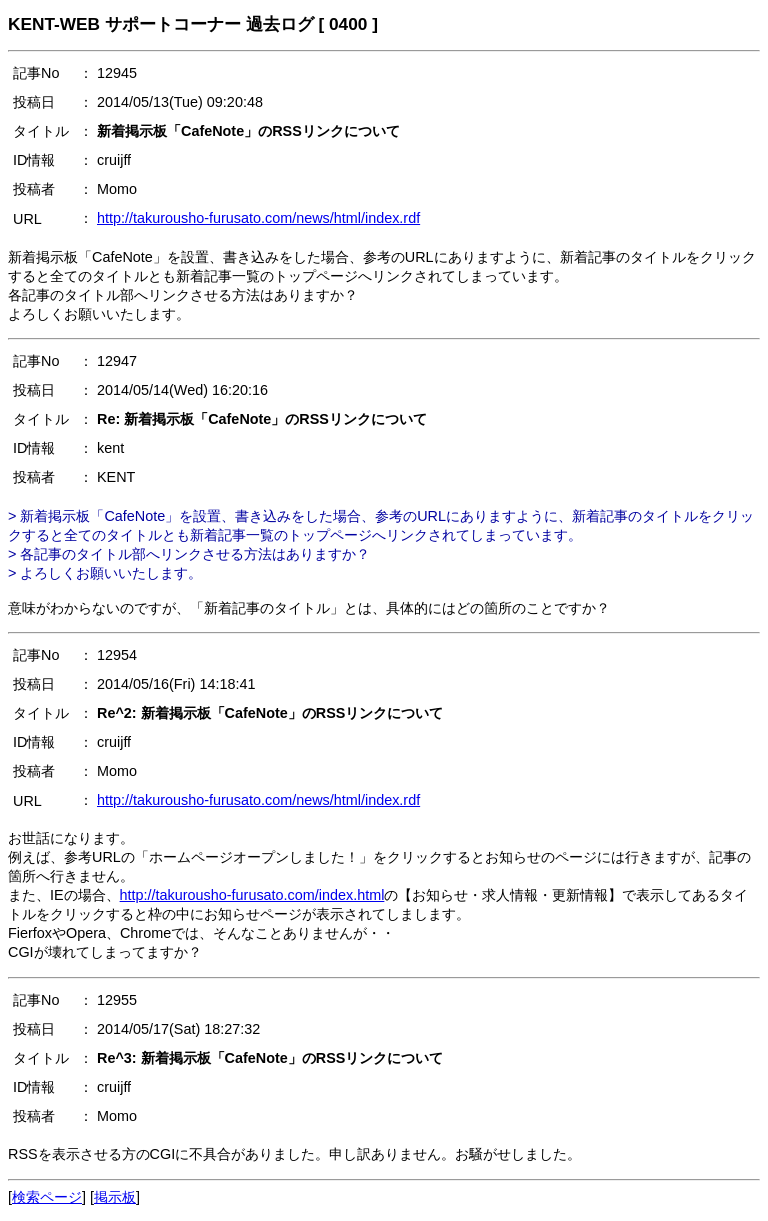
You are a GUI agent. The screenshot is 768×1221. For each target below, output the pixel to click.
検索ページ (47, 1197)
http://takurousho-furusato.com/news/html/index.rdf (258, 218)
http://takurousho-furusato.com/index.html (252, 895)
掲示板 (115, 1197)
